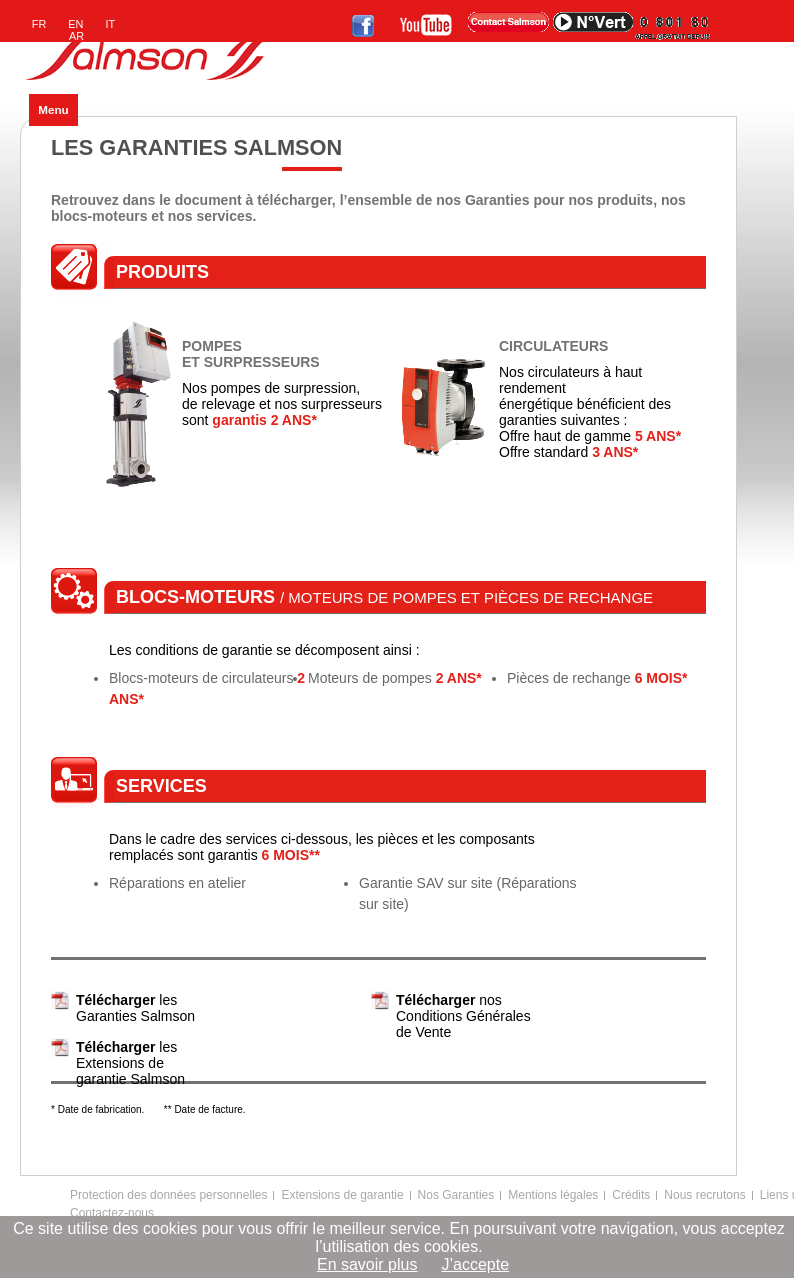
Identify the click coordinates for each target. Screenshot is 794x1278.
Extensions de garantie (342, 1195)
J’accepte (475, 1264)
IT (111, 24)
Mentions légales (553, 1195)
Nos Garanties (456, 1195)
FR (39, 24)
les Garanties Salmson (135, 1008)
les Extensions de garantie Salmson (130, 1063)
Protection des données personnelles (168, 1195)
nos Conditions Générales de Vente (463, 1016)
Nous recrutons (704, 1195)
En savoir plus (367, 1264)
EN (75, 24)
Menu (53, 109)
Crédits (631, 1195)
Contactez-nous (112, 1213)
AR (76, 36)
